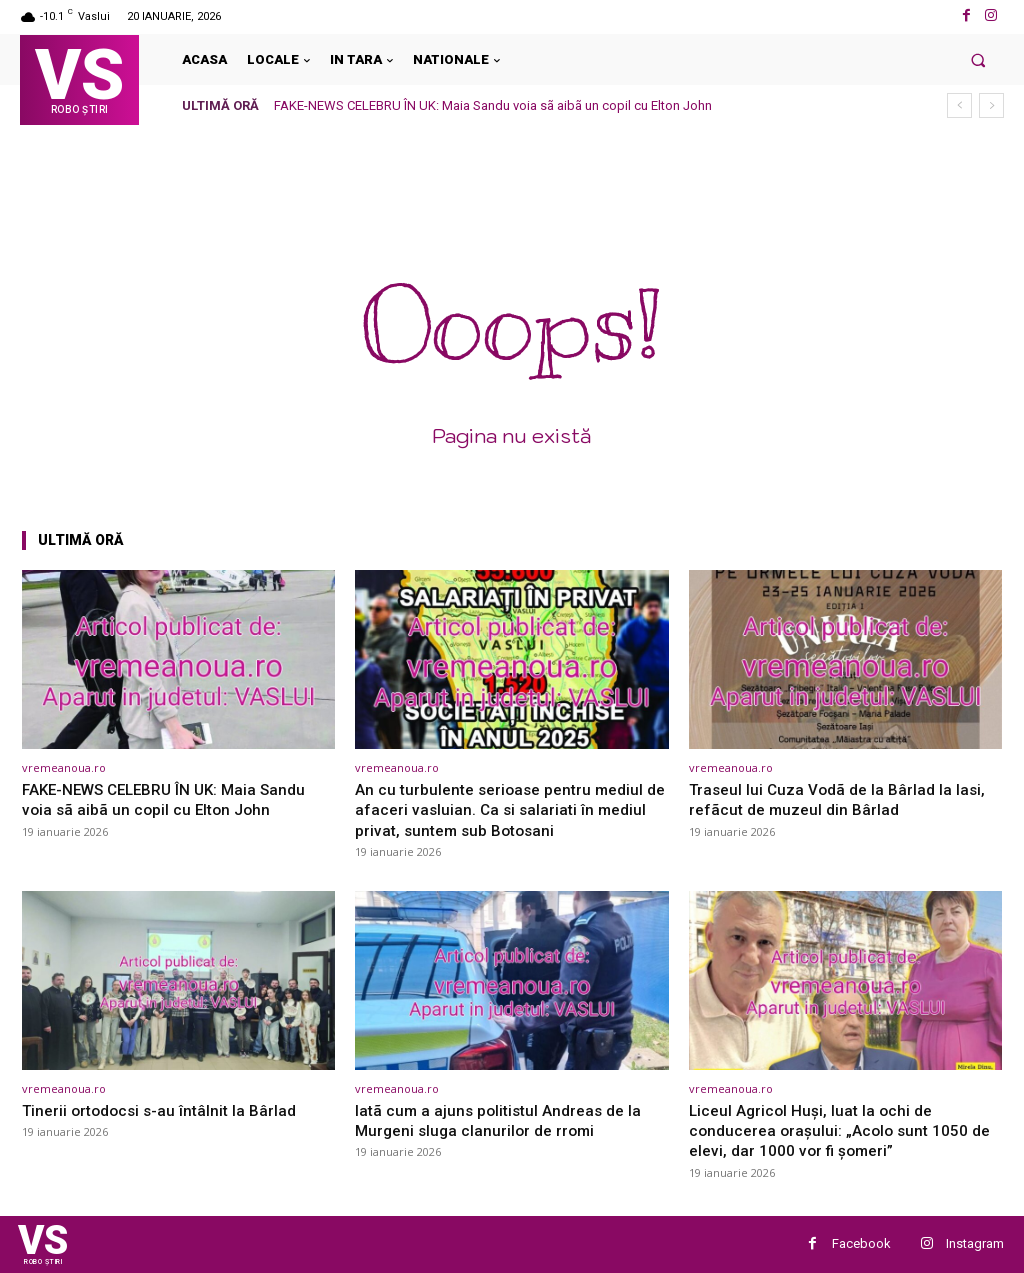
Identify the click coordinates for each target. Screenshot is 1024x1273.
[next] (991, 105)
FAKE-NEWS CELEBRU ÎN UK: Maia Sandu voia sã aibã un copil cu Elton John (493, 105)
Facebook (861, 1243)
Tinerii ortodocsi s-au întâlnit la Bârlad (166, 1110)
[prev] (959, 105)
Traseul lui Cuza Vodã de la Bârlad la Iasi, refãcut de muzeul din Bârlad (844, 799)
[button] (978, 59)
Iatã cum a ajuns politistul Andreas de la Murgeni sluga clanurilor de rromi (505, 1120)
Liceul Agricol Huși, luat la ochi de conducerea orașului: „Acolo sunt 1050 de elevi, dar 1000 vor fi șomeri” (836, 1130)
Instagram (975, 1243)
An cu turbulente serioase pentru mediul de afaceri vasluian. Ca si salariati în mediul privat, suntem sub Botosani (508, 809)
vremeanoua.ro (64, 767)
